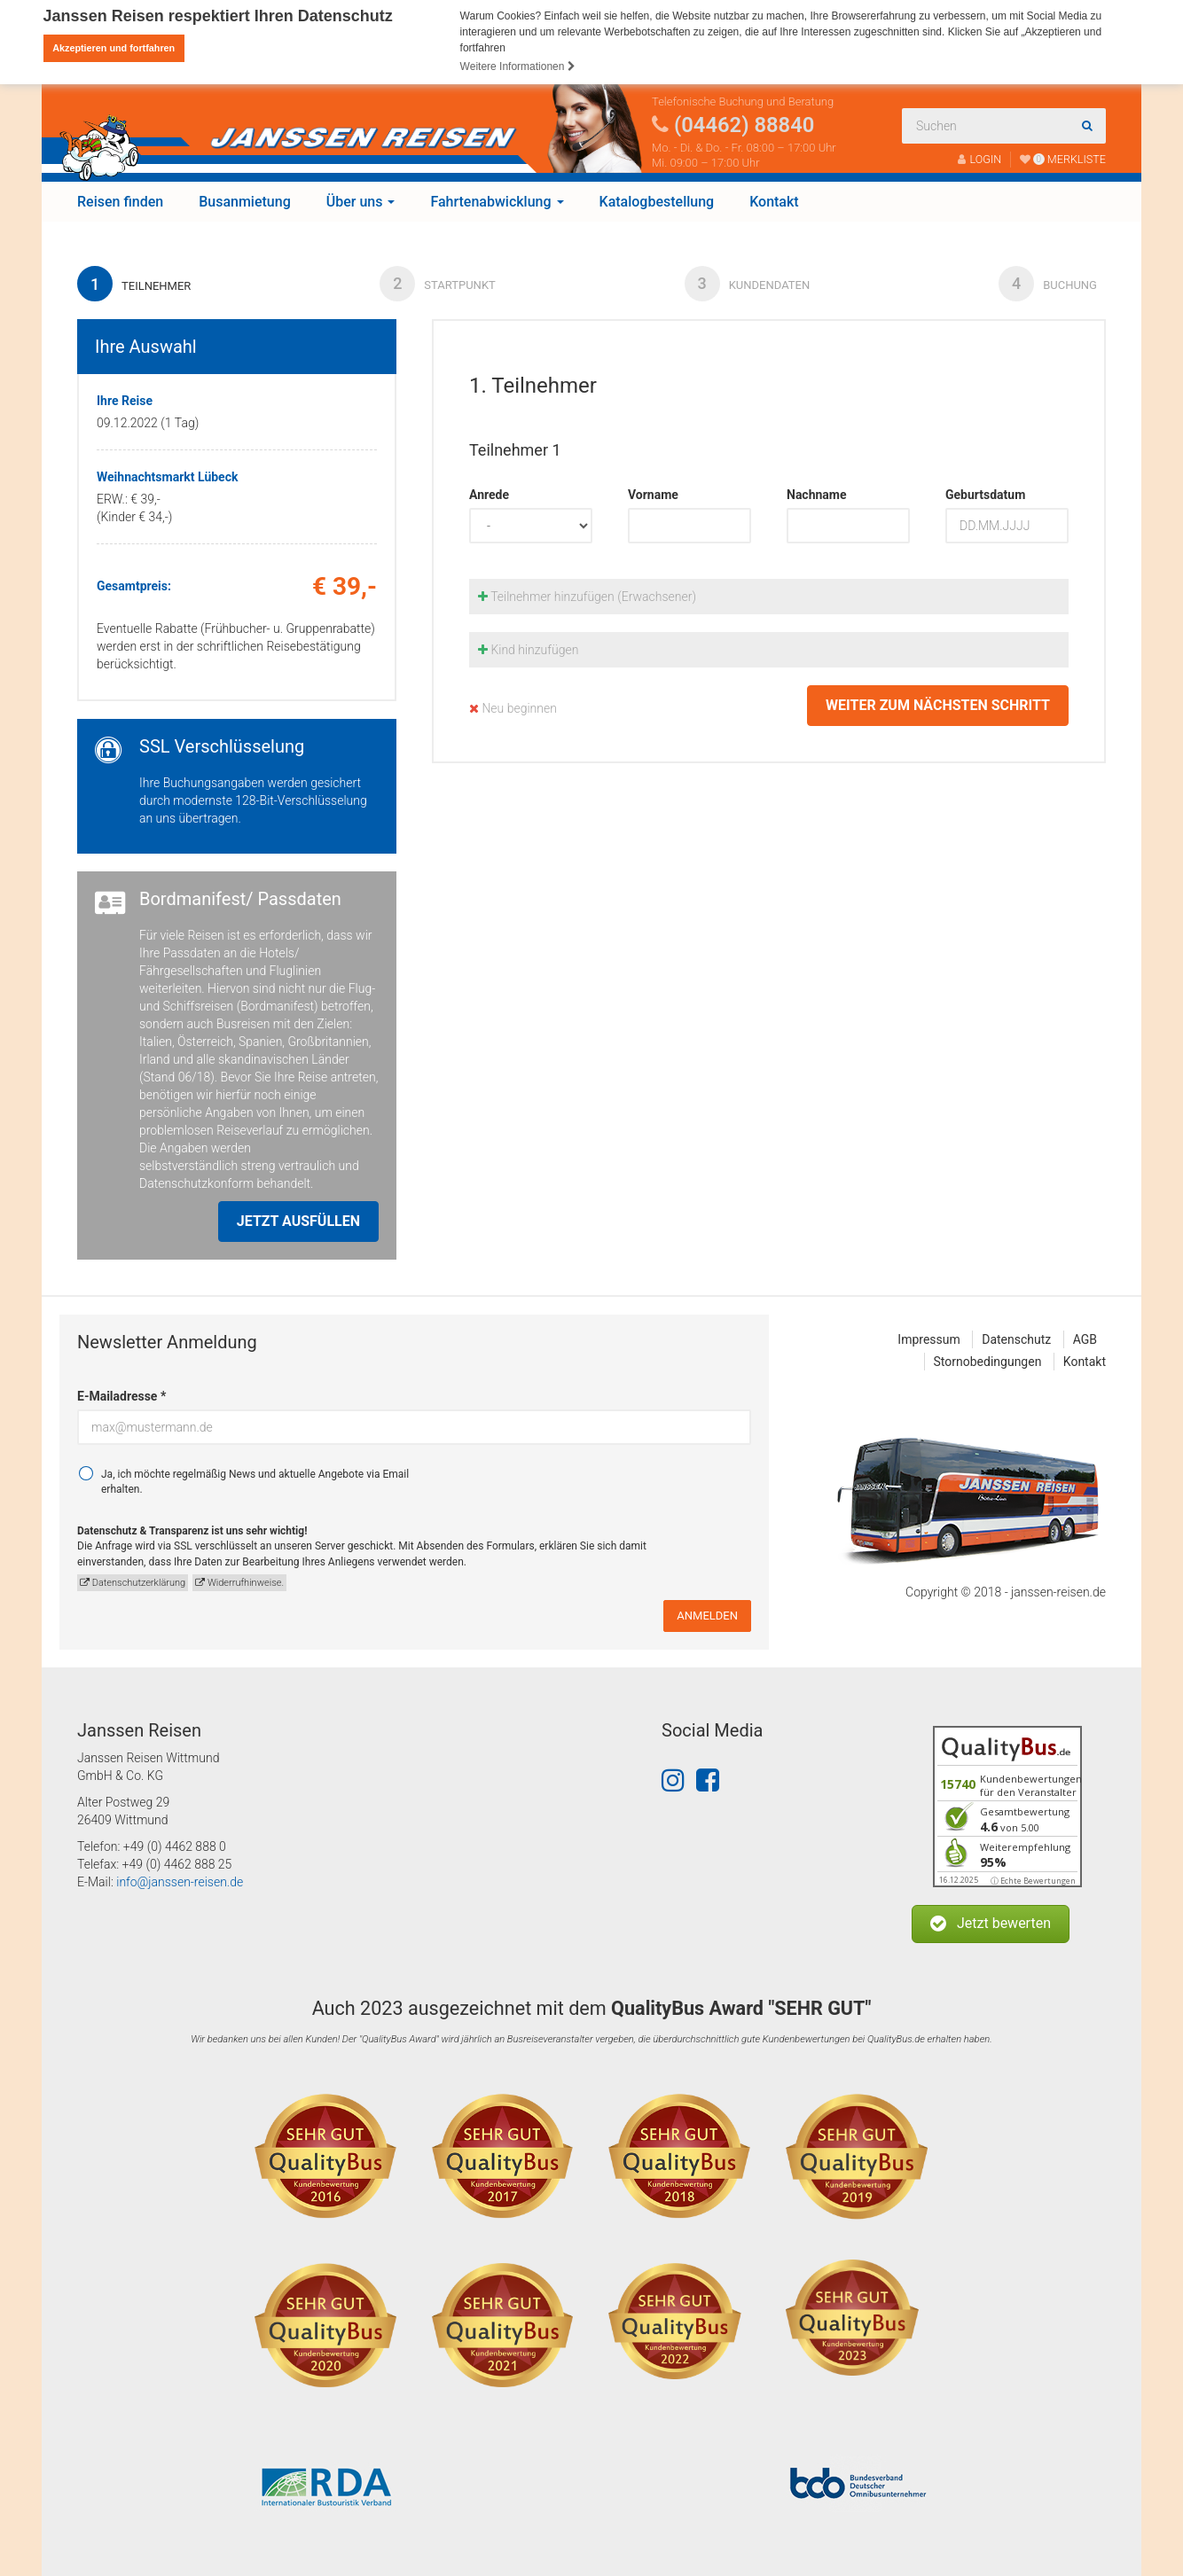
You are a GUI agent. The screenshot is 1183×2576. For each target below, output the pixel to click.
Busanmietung (245, 200)
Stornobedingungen (988, 1361)
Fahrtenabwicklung (496, 200)
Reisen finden (120, 200)
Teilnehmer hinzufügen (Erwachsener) (587, 596)
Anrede (489, 494)
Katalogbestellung (657, 200)
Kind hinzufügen (528, 649)
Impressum (928, 1338)
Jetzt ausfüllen (298, 1220)
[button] (990, 1924)
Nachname (817, 494)
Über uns (361, 200)
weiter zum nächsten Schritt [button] (938, 704)
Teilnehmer (134, 283)
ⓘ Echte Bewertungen (1033, 1880)
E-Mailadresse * (121, 1395)
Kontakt (774, 200)
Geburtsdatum (985, 494)
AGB (1085, 1338)
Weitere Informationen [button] (518, 66)
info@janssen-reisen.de (179, 1882)
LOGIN (980, 158)
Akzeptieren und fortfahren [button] (113, 48)
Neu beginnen (513, 707)
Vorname (653, 494)
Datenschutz (1016, 1338)
